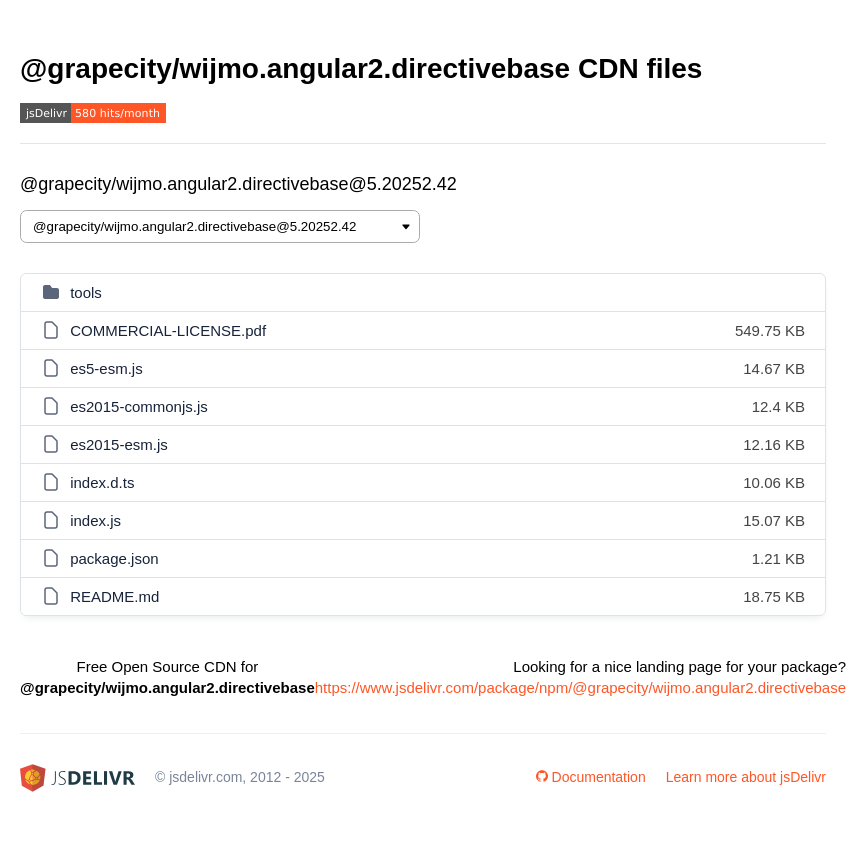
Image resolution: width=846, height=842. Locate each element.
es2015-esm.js (119, 444)
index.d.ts (102, 482)
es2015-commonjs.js (139, 406)
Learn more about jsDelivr (746, 777)
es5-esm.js (106, 368)
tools (86, 292)
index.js (95, 520)
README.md (114, 596)
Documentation (591, 777)
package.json (114, 558)
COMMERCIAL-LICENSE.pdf (168, 330)
